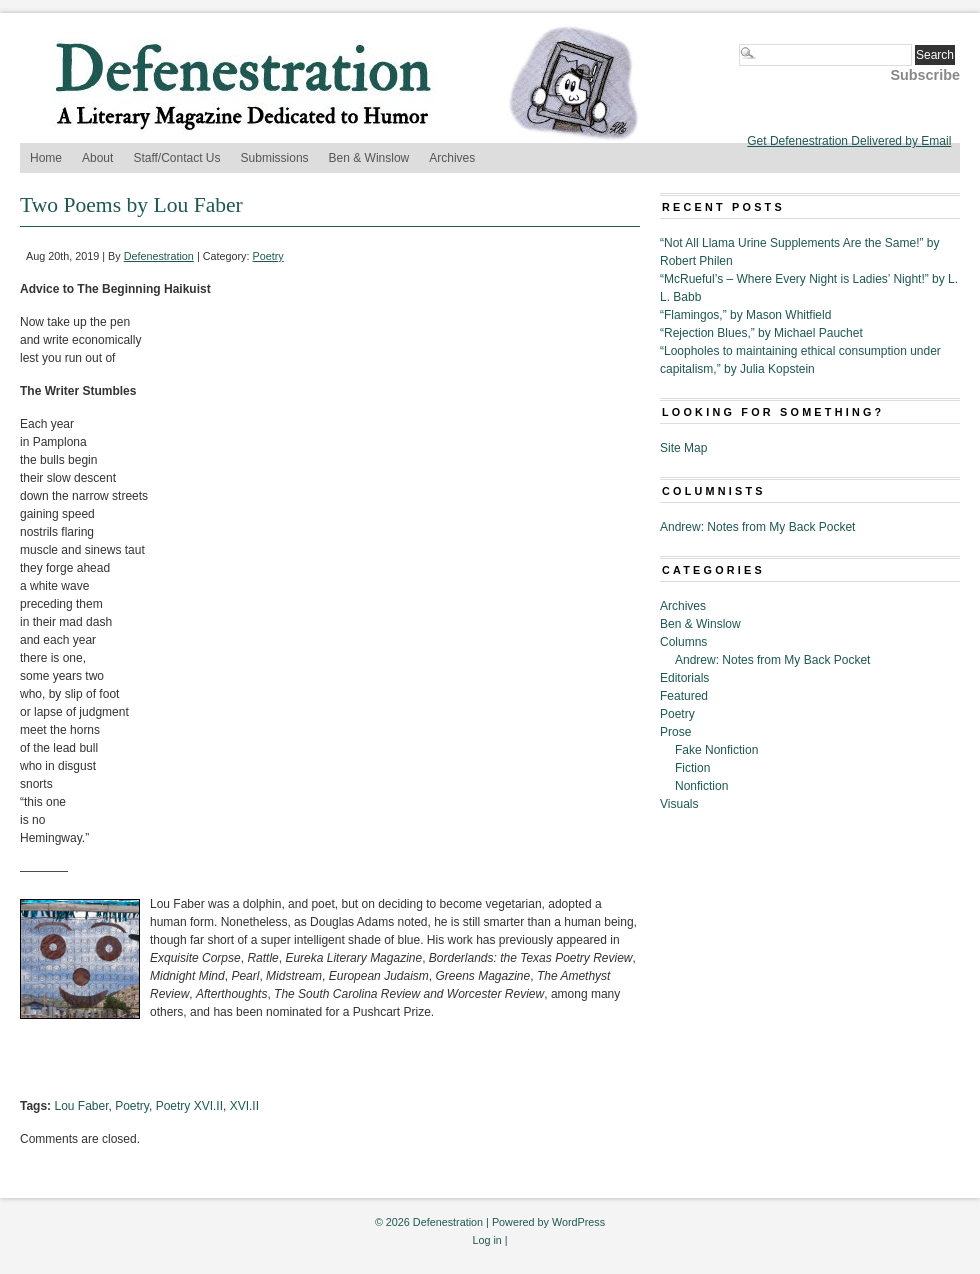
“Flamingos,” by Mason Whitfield (745, 315)
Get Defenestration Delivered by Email (849, 141)
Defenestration (159, 256)
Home (46, 158)
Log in (486, 1240)
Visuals (679, 804)
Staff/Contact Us (176, 158)
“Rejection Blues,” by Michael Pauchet (761, 333)
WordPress (578, 1222)
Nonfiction (701, 786)
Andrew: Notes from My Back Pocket (757, 527)
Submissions (275, 158)
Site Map (683, 448)
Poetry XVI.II (189, 1106)
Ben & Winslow (369, 158)
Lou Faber (81, 1106)
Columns (683, 642)
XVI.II (244, 1106)
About (97, 158)
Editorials (684, 678)
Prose (675, 732)
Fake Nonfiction (716, 750)
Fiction (692, 768)
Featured (684, 696)
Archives (452, 158)
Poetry (268, 256)
